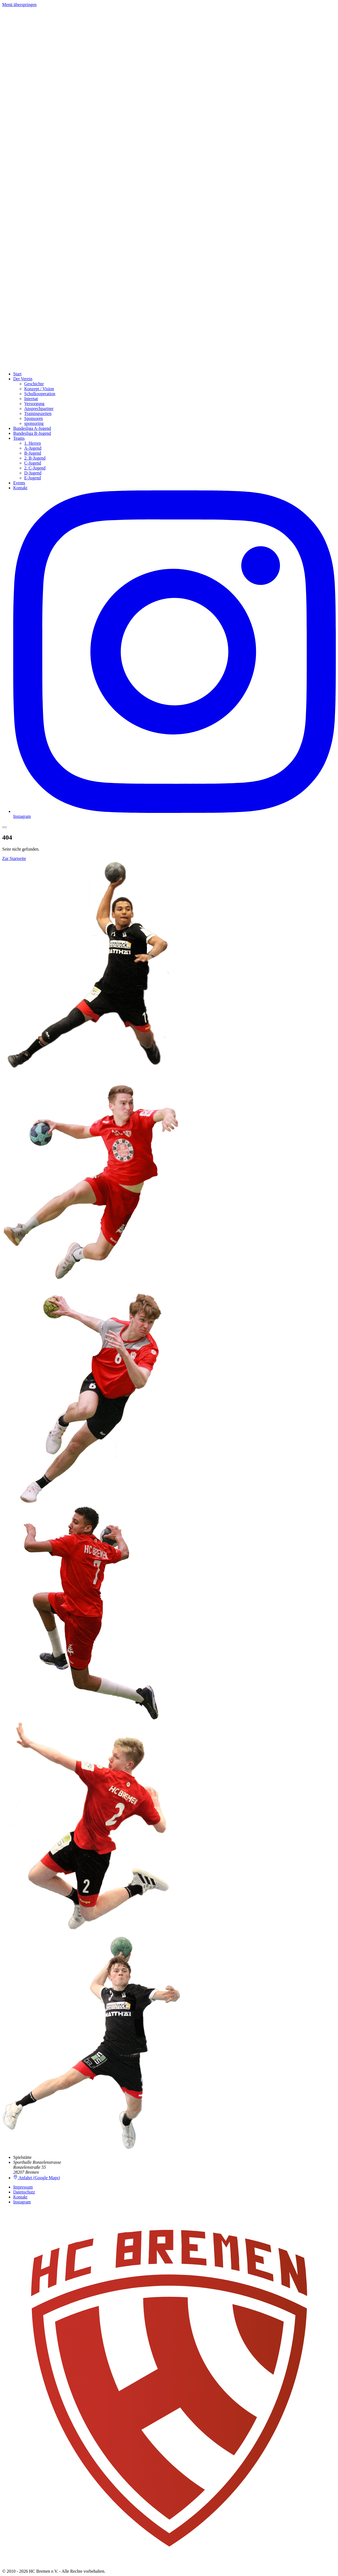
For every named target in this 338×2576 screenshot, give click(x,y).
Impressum (23, 2187)
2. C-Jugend (34, 468)
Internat (31, 398)
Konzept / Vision (39, 388)
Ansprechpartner (39, 408)
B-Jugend (32, 453)
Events (19, 482)
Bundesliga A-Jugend (32, 428)
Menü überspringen (19, 4)
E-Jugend (32, 478)
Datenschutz (24, 2192)
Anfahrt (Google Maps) (36, 2177)
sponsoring (33, 423)
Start (17, 373)
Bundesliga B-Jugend (32, 433)
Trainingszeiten (37, 413)
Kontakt (20, 487)
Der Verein (22, 378)
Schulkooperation (39, 393)
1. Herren (32, 443)
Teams (19, 438)
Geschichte (34, 383)
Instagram (22, 2202)
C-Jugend (32, 463)
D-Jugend (32, 473)
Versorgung (34, 403)
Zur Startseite (14, 858)
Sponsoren (33, 418)
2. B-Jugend (34, 458)
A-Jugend (32, 448)
